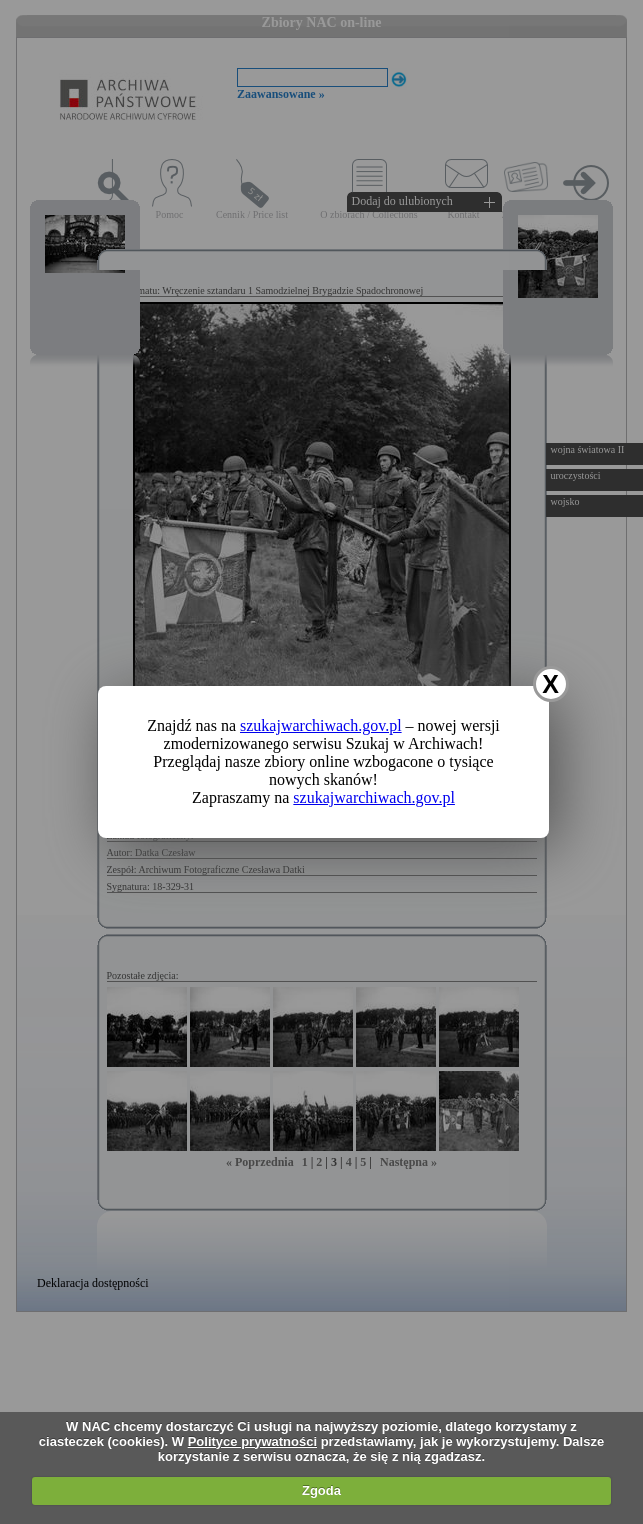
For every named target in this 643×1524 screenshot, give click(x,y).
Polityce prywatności (252, 1441)
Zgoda (321, 1490)
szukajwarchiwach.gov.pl (321, 725)
